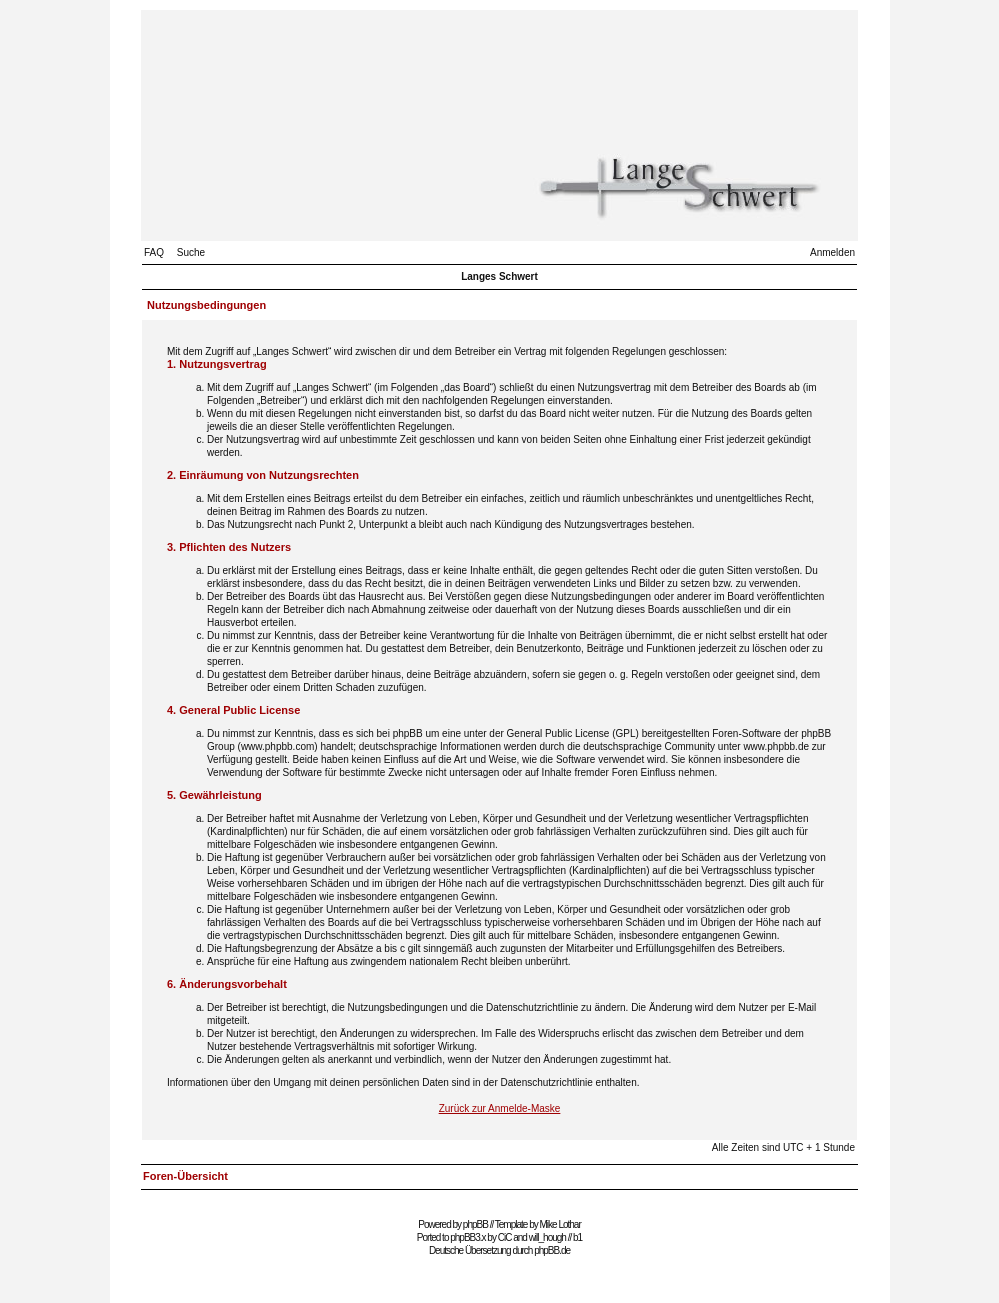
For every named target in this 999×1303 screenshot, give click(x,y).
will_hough (547, 1237)
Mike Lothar (560, 1224)
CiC (505, 1237)
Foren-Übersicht (185, 1176)
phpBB (475, 1224)
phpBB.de (552, 1250)
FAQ (154, 252)
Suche (191, 252)
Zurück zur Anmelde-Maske (500, 1108)
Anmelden (832, 252)
